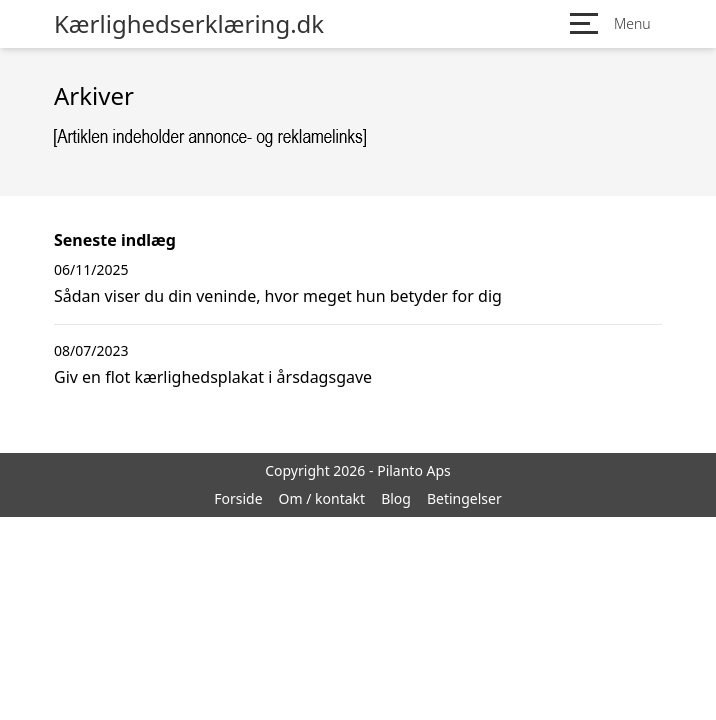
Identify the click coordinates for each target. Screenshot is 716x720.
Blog (396, 498)
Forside (238, 498)
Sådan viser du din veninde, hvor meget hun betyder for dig (278, 296)
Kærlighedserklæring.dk (189, 24)
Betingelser (464, 498)
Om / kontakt (322, 498)
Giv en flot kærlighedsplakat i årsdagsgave (213, 377)
